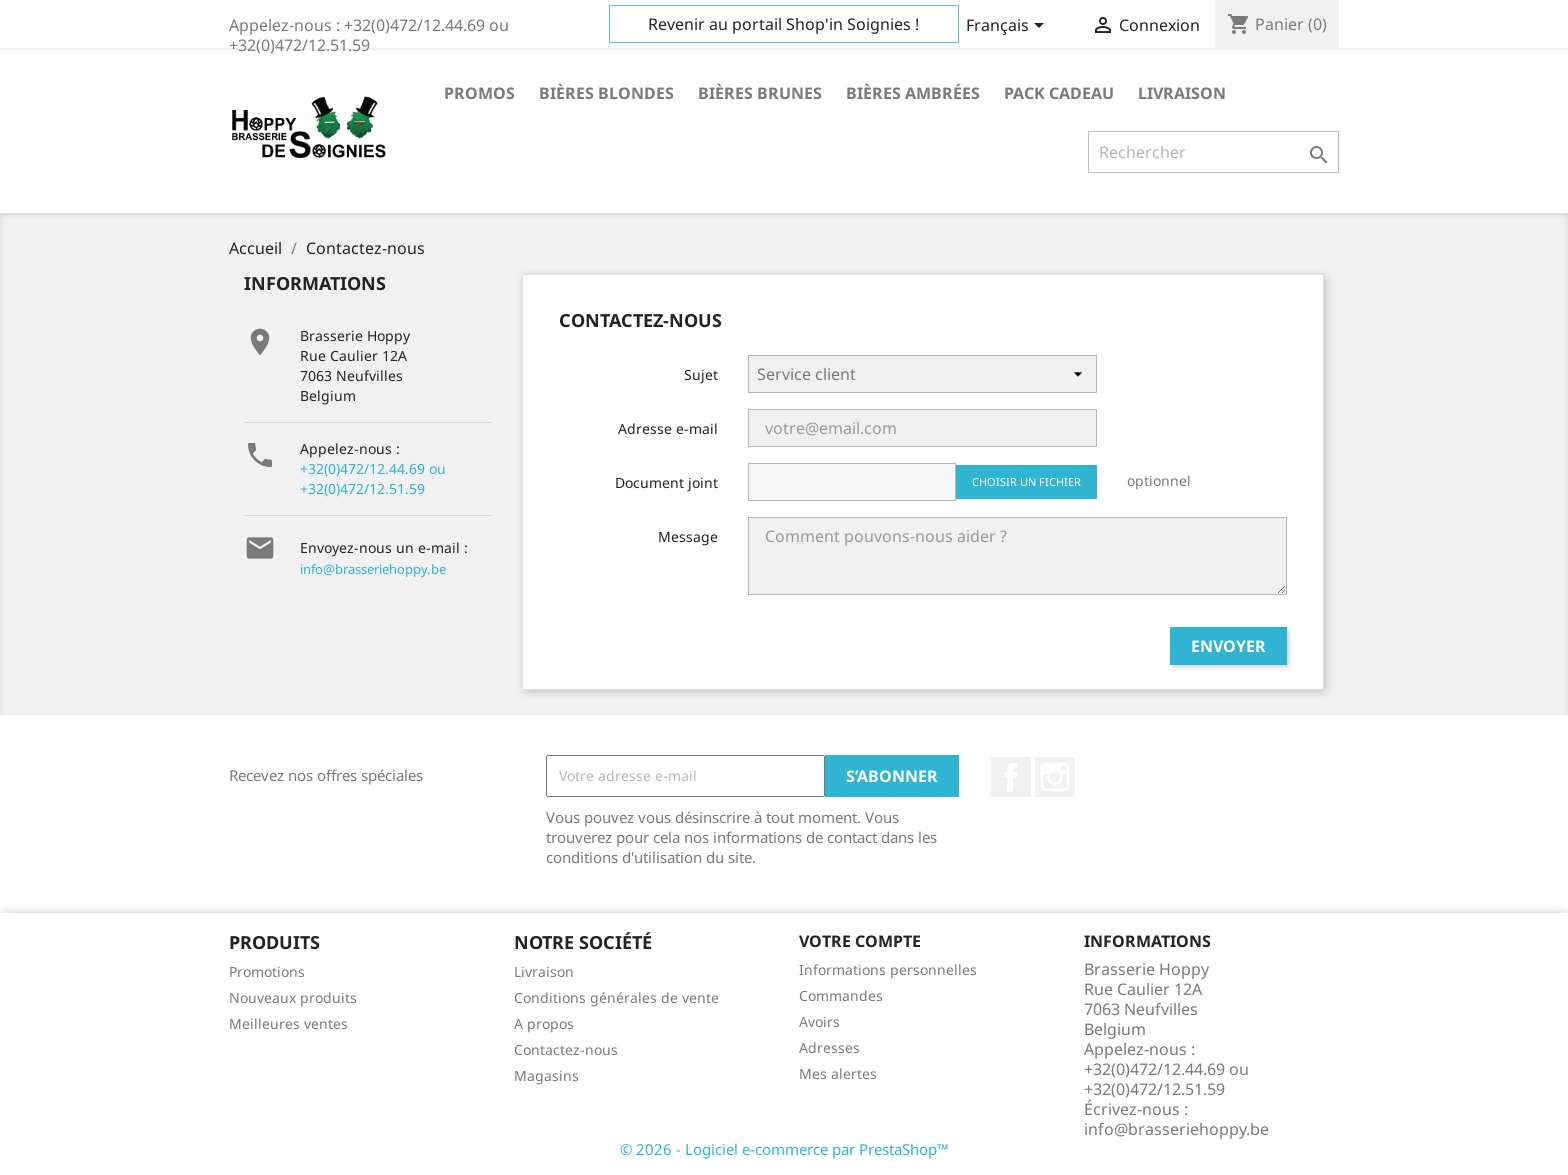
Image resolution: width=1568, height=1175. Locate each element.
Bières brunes (760, 93)
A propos (544, 1023)
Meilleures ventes (288, 1023)
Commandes (841, 995)
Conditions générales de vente (616, 997)
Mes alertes (838, 1073)
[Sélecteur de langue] (1008, 27)
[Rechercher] (1213, 152)
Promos (479, 93)
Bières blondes (606, 93)
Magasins (546, 1075)
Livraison (1182, 93)
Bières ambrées (913, 93)
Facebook (1011, 777)
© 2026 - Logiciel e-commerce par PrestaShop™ (784, 1149)
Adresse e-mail (668, 428)
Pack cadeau (1059, 93)
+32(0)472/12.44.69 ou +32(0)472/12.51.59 (373, 478)
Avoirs (819, 1021)
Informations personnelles (888, 969)
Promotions (267, 971)
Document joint (666, 482)
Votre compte (860, 941)
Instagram (1055, 777)
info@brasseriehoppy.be (373, 569)
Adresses (829, 1047)
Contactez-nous (566, 1049)
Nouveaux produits (293, 997)
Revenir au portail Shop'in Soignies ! (783, 24)
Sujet (701, 374)
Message (688, 536)
